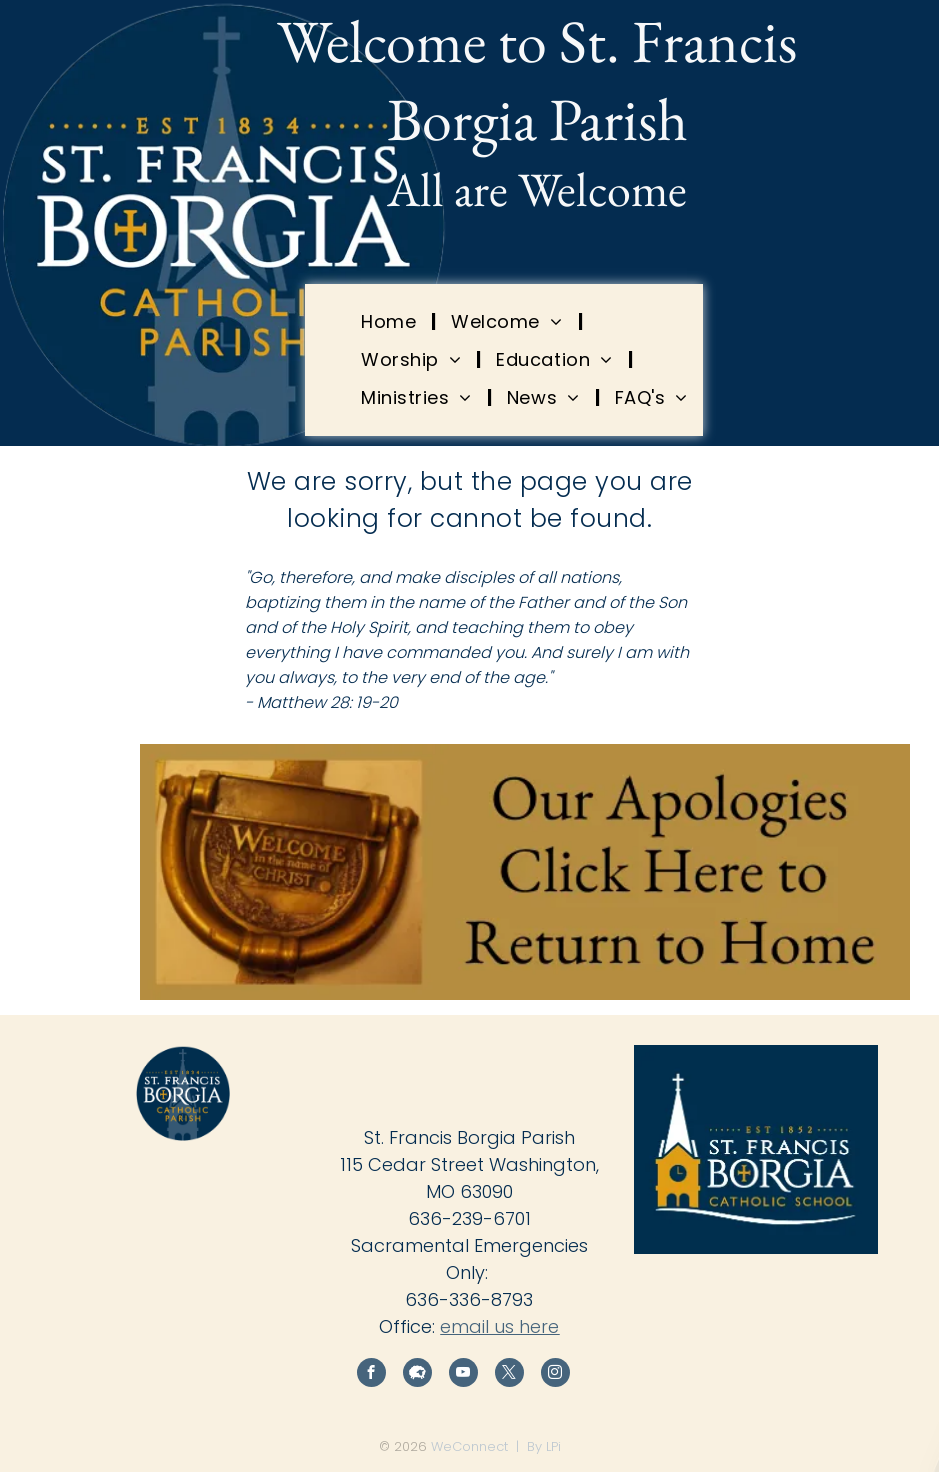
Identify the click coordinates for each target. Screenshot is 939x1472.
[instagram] (555, 1375)
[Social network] (417, 1375)
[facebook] (371, 1375)
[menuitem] (391, 321)
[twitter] (509, 1375)
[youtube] (463, 1375)
